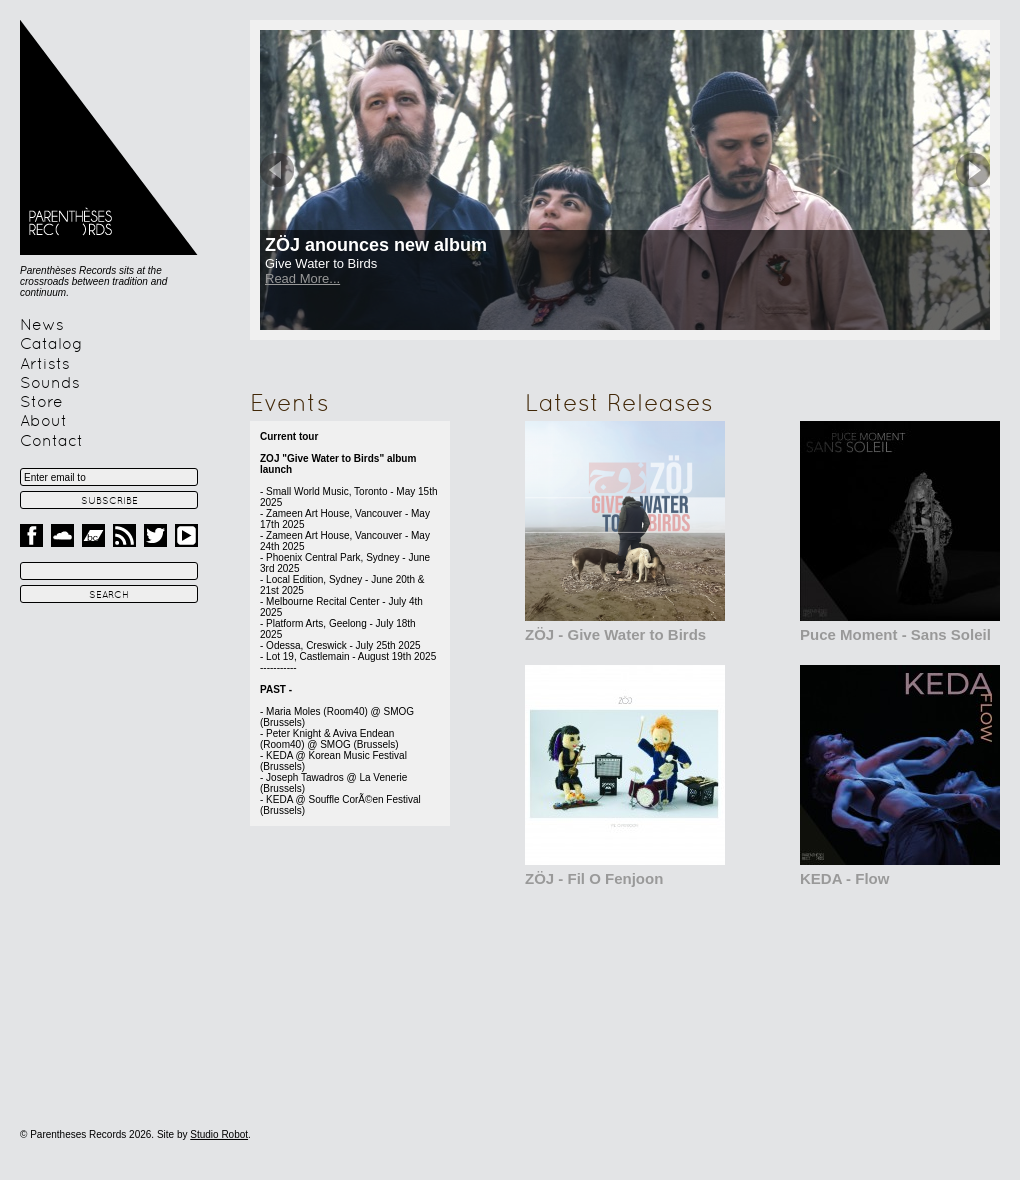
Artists (45, 364)
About (43, 421)
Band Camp (93, 535)
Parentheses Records (109, 137)
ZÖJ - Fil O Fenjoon (594, 878)
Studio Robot (219, 1134)
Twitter (155, 535)
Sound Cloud (62, 535)
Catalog (51, 344)
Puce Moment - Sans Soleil (895, 634)
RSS (124, 535)
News (42, 325)
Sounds (50, 383)
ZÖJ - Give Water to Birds (615, 634)
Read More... (302, 278)
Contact (51, 441)
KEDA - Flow (844, 878)
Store (41, 402)
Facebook (31, 535)
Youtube (186, 535)
